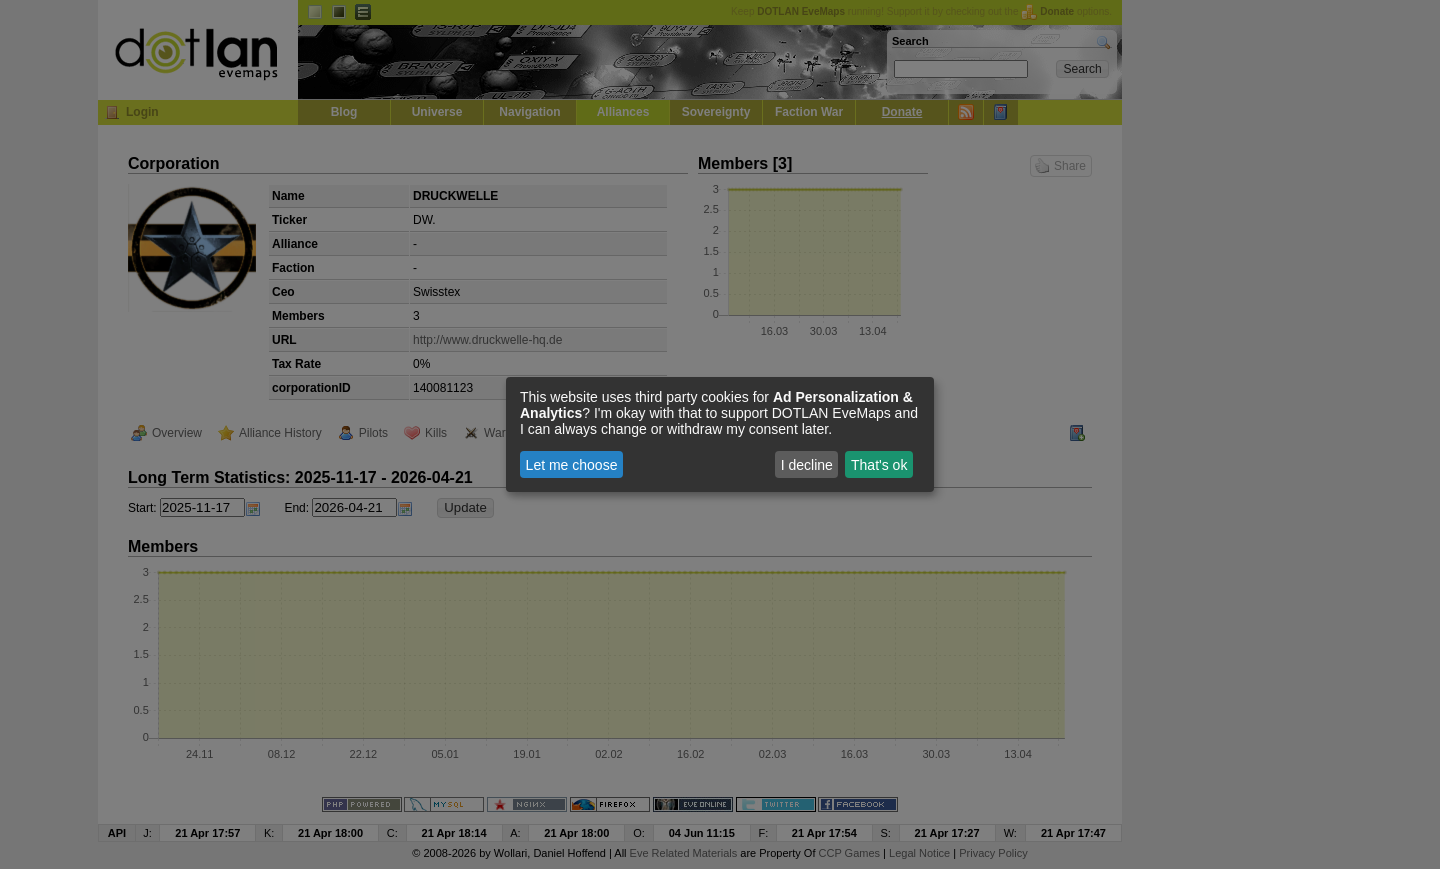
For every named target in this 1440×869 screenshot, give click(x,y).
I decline (807, 465)
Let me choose (572, 465)
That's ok (879, 465)
